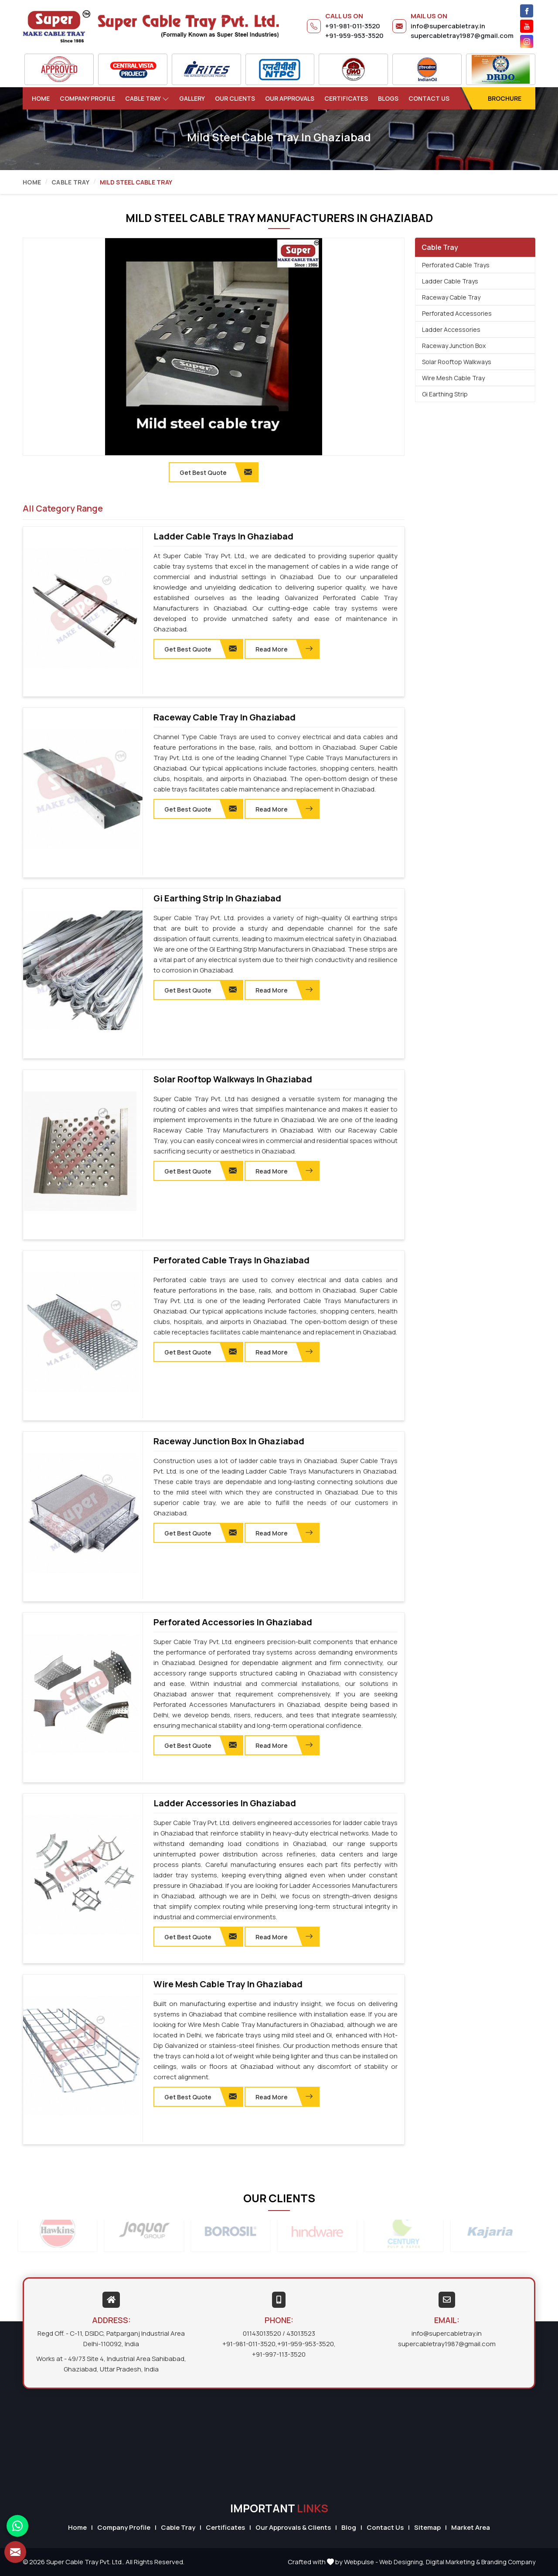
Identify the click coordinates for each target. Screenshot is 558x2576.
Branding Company (508, 2562)
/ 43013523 (298, 2333)
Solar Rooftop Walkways (456, 362)
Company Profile (87, 98)
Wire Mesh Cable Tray (453, 378)
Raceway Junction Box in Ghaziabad (228, 1441)
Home (41, 98)
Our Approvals (289, 98)
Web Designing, (402, 2562)
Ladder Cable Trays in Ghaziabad (223, 536)
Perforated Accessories (457, 313)
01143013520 (262, 2333)
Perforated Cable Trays (456, 265)
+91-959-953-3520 (354, 35)
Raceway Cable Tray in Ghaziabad (224, 717)
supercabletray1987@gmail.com (462, 35)
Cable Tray (147, 98)
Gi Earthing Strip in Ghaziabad (217, 898)
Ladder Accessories (451, 329)
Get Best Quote (200, 649)
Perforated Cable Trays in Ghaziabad (231, 1260)
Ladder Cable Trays (450, 281)
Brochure (504, 98)
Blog (348, 2527)
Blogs (388, 98)
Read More (284, 649)
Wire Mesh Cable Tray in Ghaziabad (228, 1984)
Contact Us (428, 98)
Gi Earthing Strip (445, 394)
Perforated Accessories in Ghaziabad (232, 1622)
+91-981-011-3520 (352, 26)
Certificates (346, 98)
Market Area (470, 2527)
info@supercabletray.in (448, 26)
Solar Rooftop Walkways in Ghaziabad (232, 1079)
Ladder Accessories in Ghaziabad (224, 1803)
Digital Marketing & (453, 2562)
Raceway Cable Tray (451, 297)
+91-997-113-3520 (279, 2354)
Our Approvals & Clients (293, 2527)
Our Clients (235, 98)
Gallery (192, 98)
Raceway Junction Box (454, 345)
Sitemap (427, 2527)
